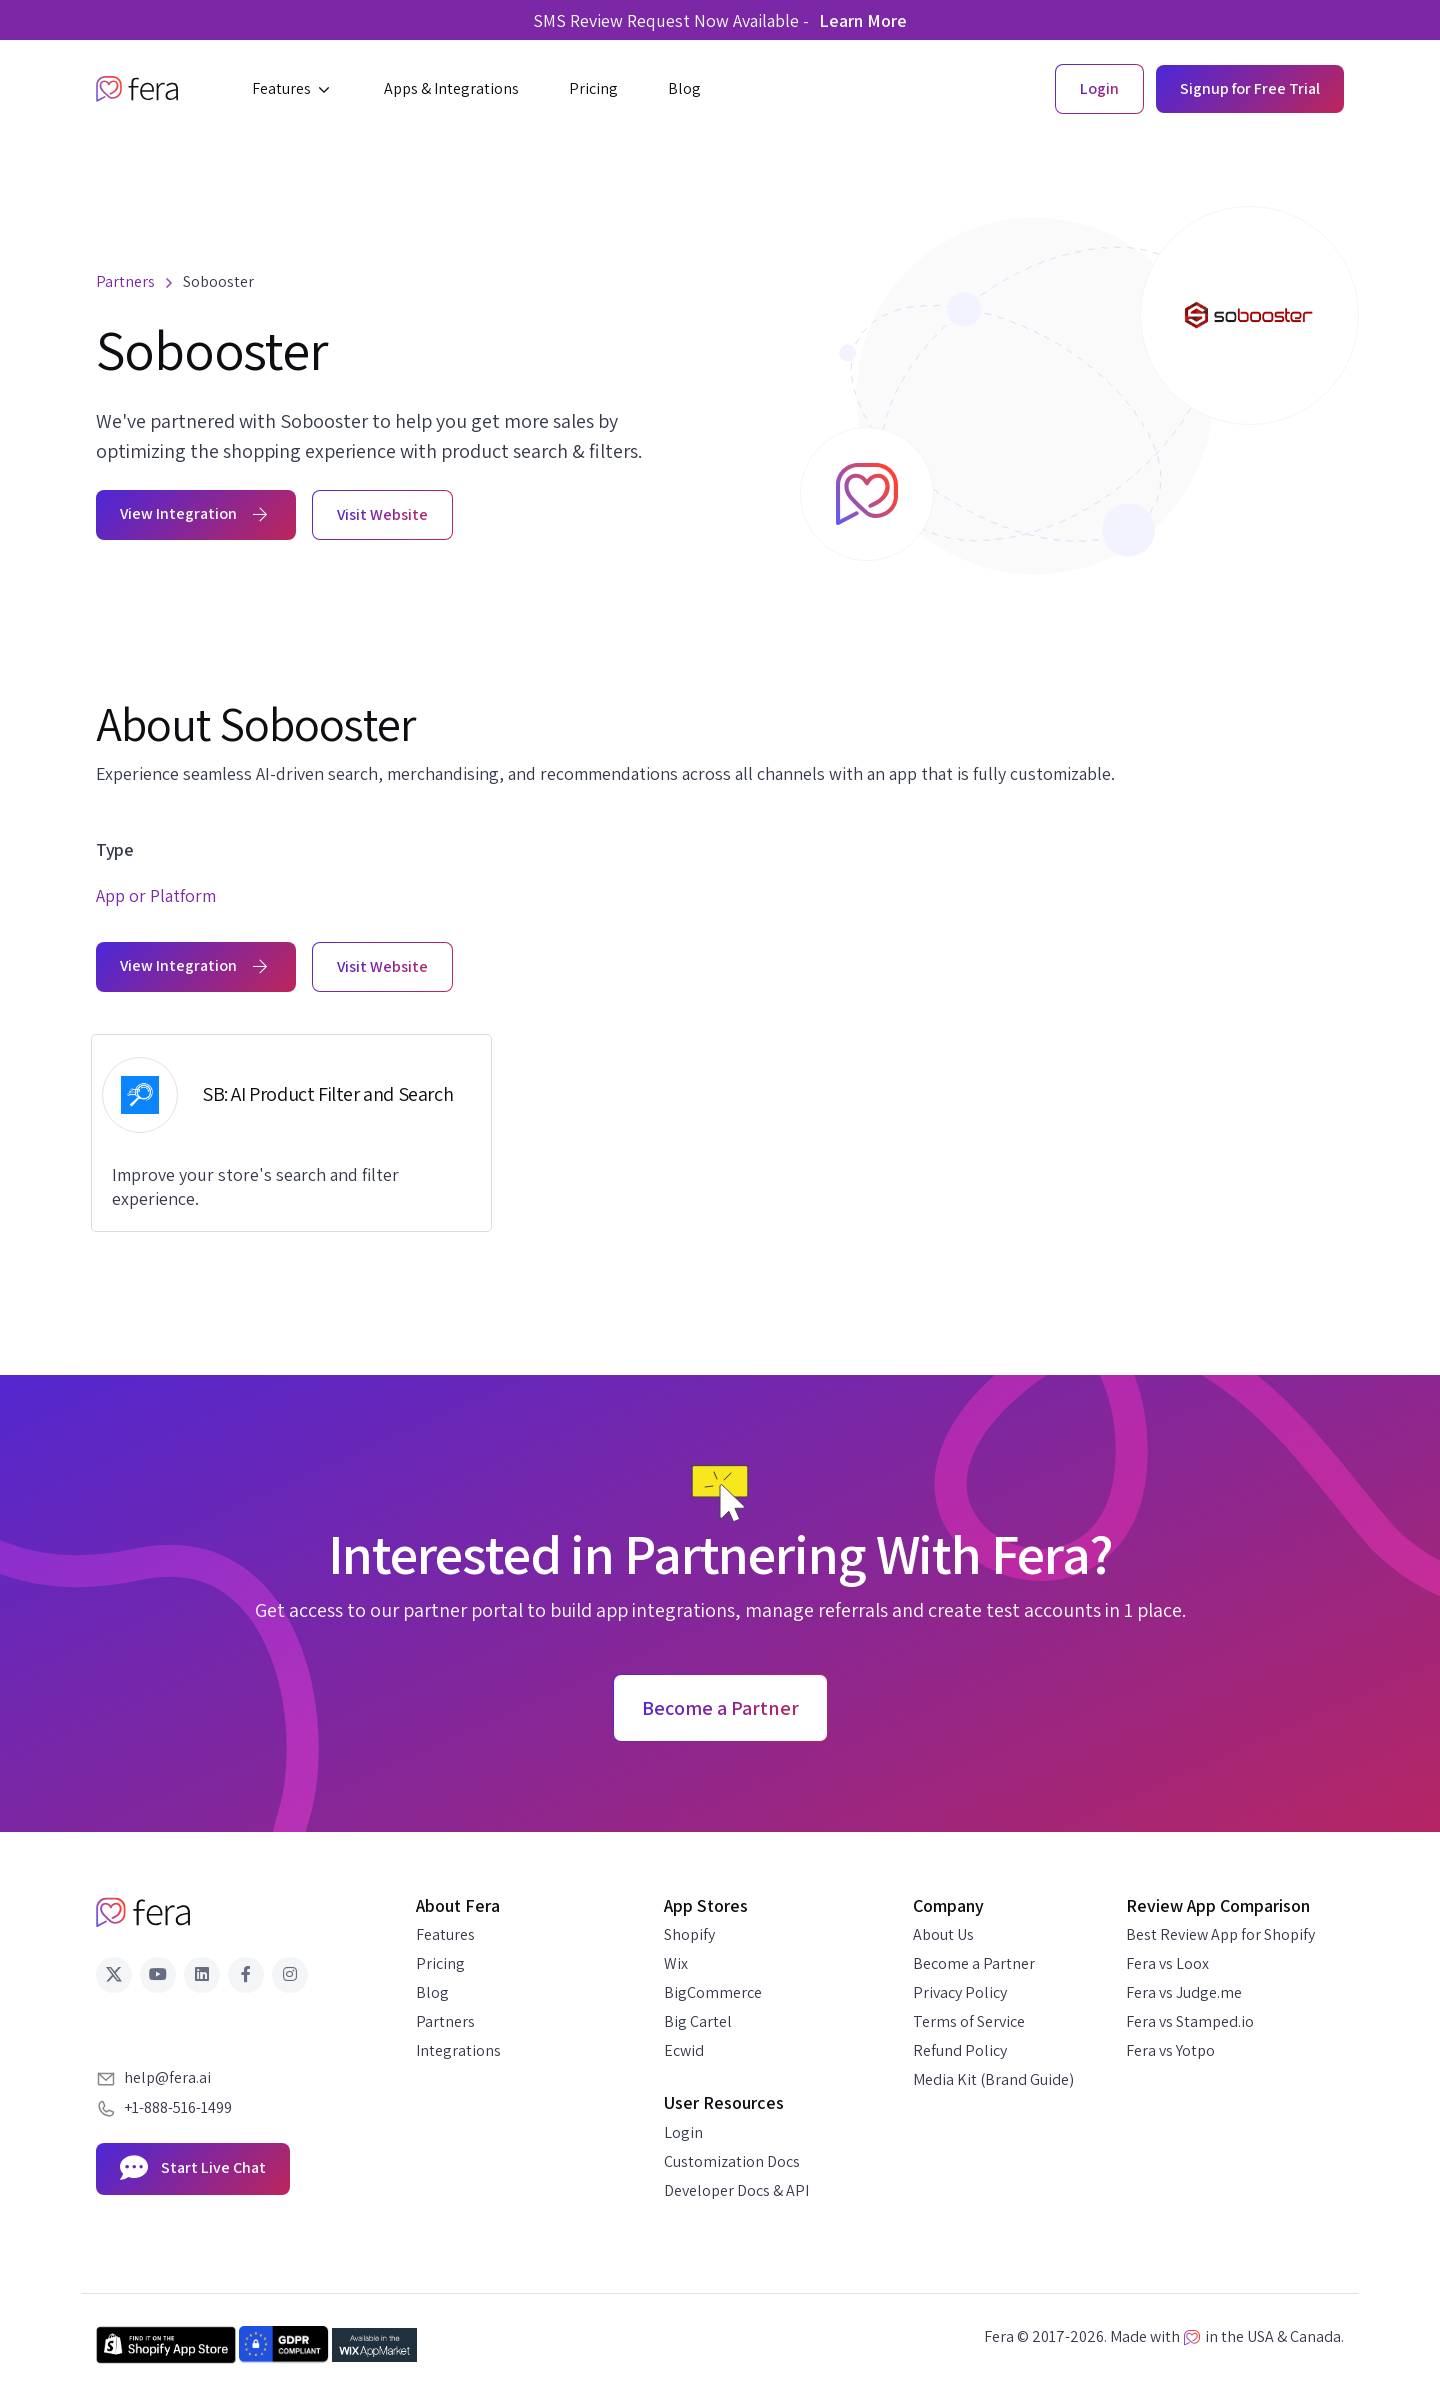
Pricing (440, 1963)
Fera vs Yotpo (1170, 2050)
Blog (432, 1992)
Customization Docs (732, 2161)
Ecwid (684, 2050)
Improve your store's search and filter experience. (255, 1186)
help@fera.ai (167, 2077)
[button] (293, 89)
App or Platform (156, 895)
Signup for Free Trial (1250, 88)
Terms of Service (969, 2021)
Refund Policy (960, 2050)
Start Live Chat (193, 2169)
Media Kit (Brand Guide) (993, 2079)
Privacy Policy (960, 1992)
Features (445, 1934)
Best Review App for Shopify (1220, 1934)
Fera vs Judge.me (1184, 1992)
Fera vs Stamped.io (1190, 2021)
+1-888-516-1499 (178, 2107)
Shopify (689, 1934)
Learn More (863, 20)
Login (683, 2132)
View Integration (196, 513)
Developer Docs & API (736, 2190)
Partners (445, 2021)
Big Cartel (698, 2021)
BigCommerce (713, 1992)
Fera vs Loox (1167, 1963)
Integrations (458, 2050)
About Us (943, 1934)
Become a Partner (974, 1963)
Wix (676, 1963)
